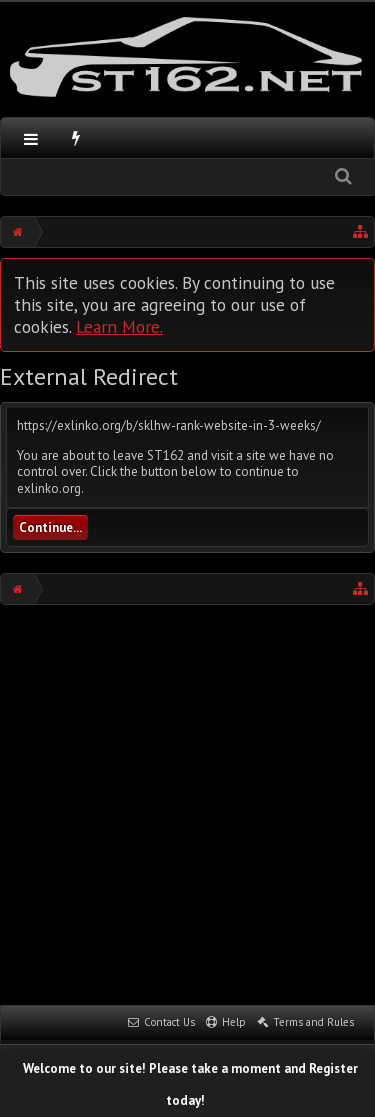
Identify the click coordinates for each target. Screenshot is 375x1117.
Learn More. (119, 326)
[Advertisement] (187, 802)
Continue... (50, 527)
